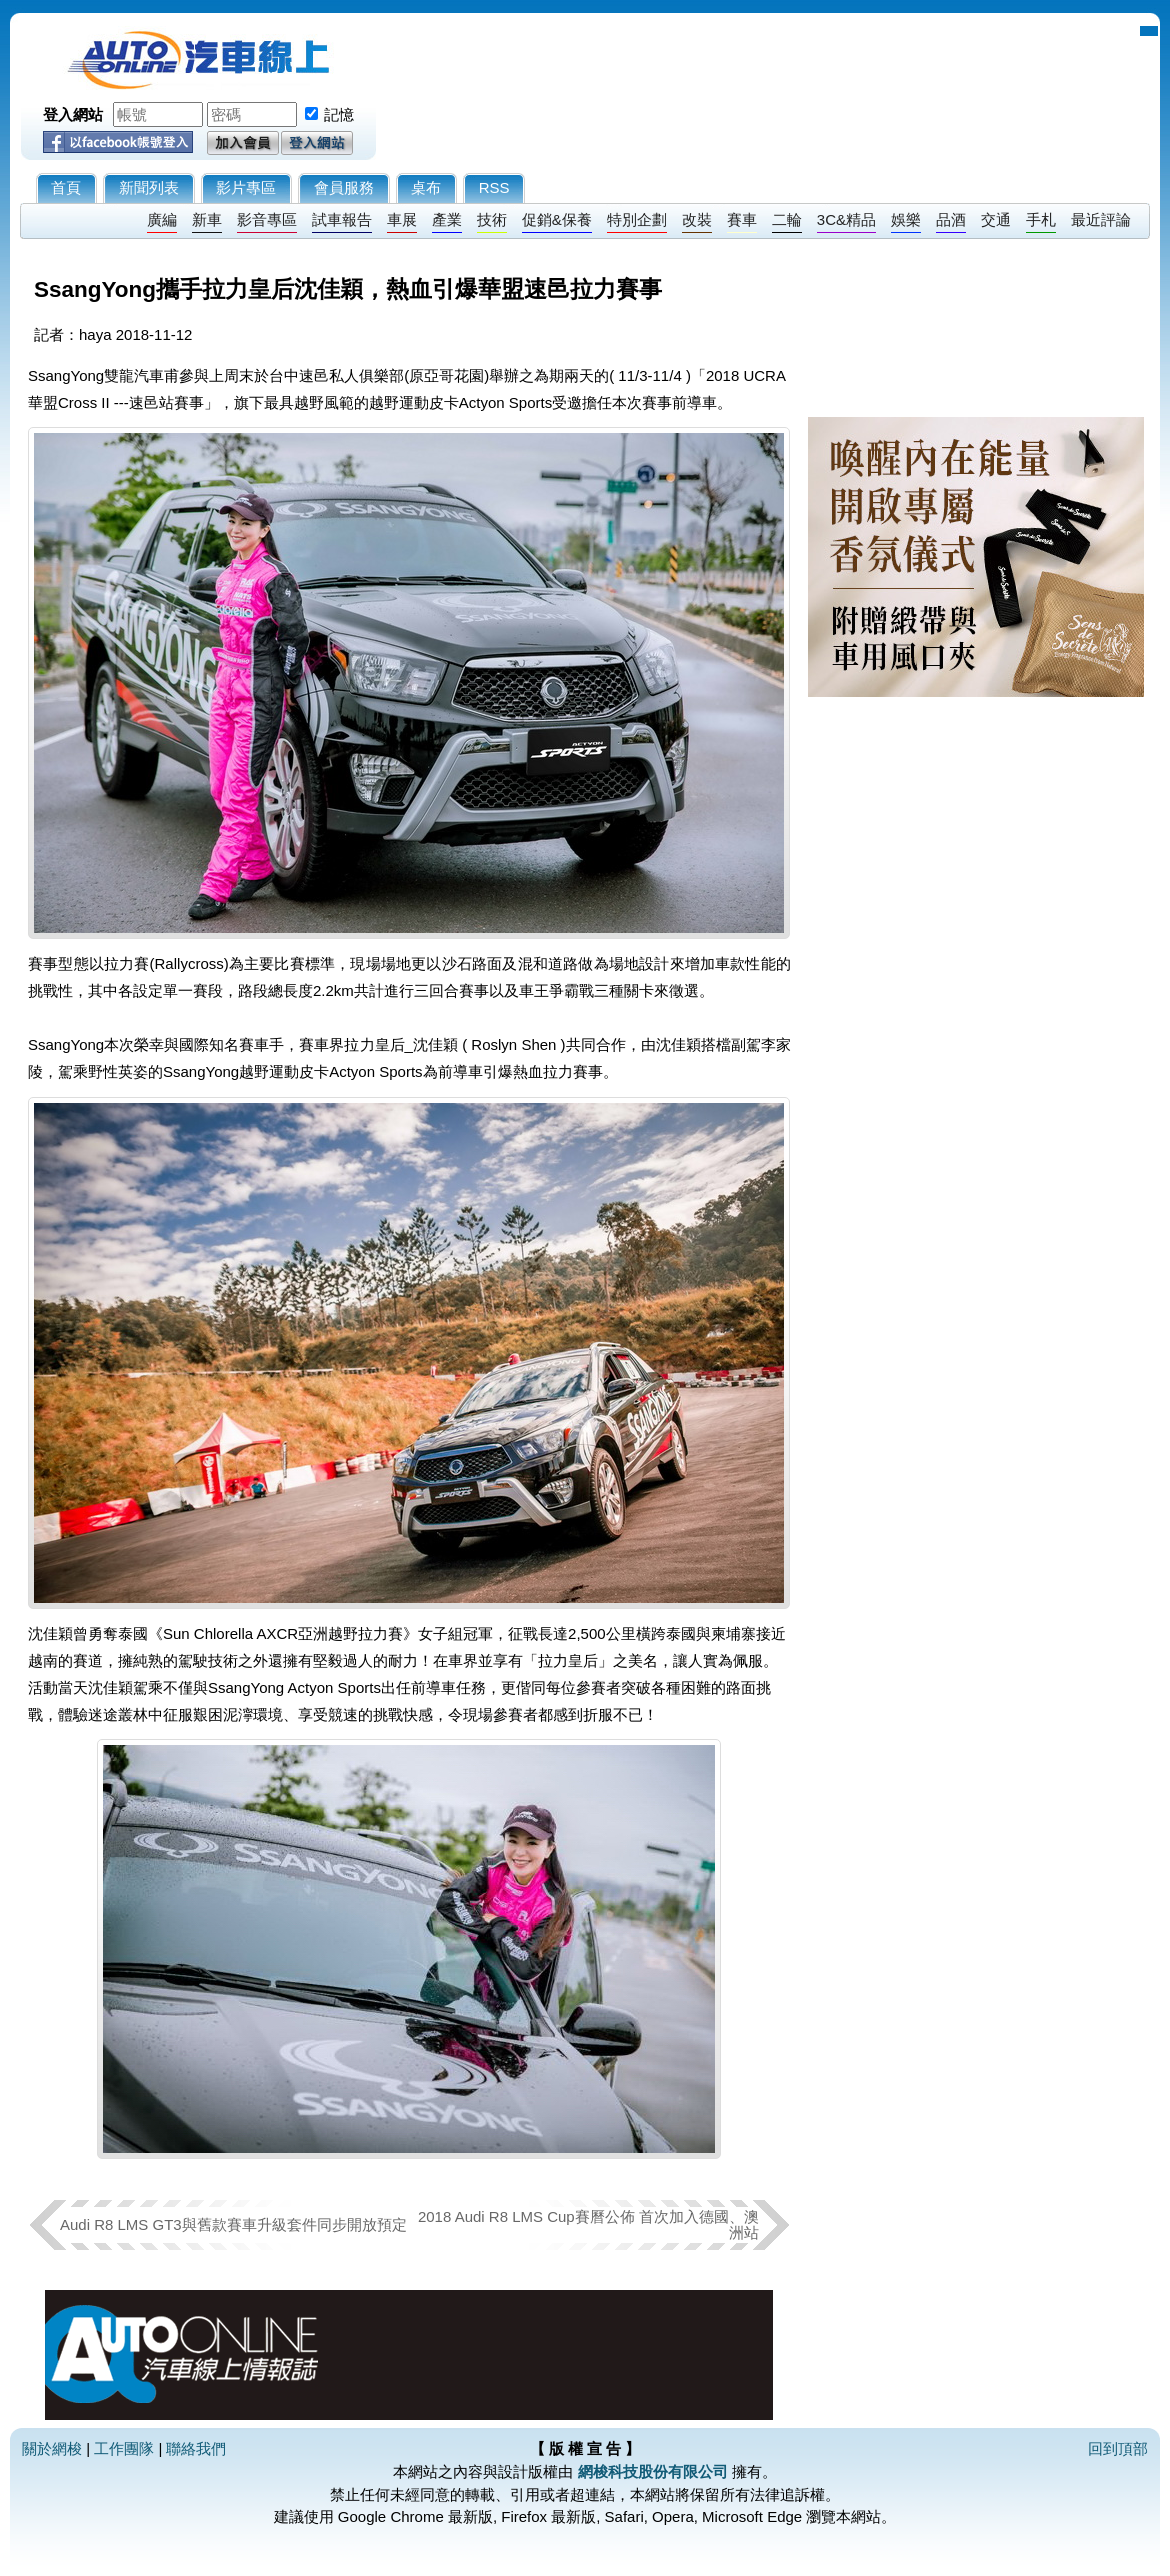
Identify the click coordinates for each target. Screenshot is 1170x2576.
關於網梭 (52, 2448)
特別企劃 (637, 219)
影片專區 (246, 187)
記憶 (339, 114)
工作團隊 (124, 2448)
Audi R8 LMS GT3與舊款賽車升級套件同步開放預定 (233, 2224)
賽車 (742, 219)
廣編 (162, 219)
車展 (402, 219)
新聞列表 (149, 187)
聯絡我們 (196, 2448)
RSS (494, 187)
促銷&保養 (557, 219)
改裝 (697, 219)
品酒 (951, 219)
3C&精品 (846, 219)
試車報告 (342, 219)
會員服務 (344, 187)
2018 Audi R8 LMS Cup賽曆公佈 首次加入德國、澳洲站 (588, 2224)
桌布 (426, 187)
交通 (996, 219)
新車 (207, 219)
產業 (447, 219)
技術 (492, 219)
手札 (1041, 219)
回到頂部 (1118, 2448)
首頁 (66, 187)
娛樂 (906, 219)
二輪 (787, 219)
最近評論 (1101, 219)
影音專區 (267, 219)
